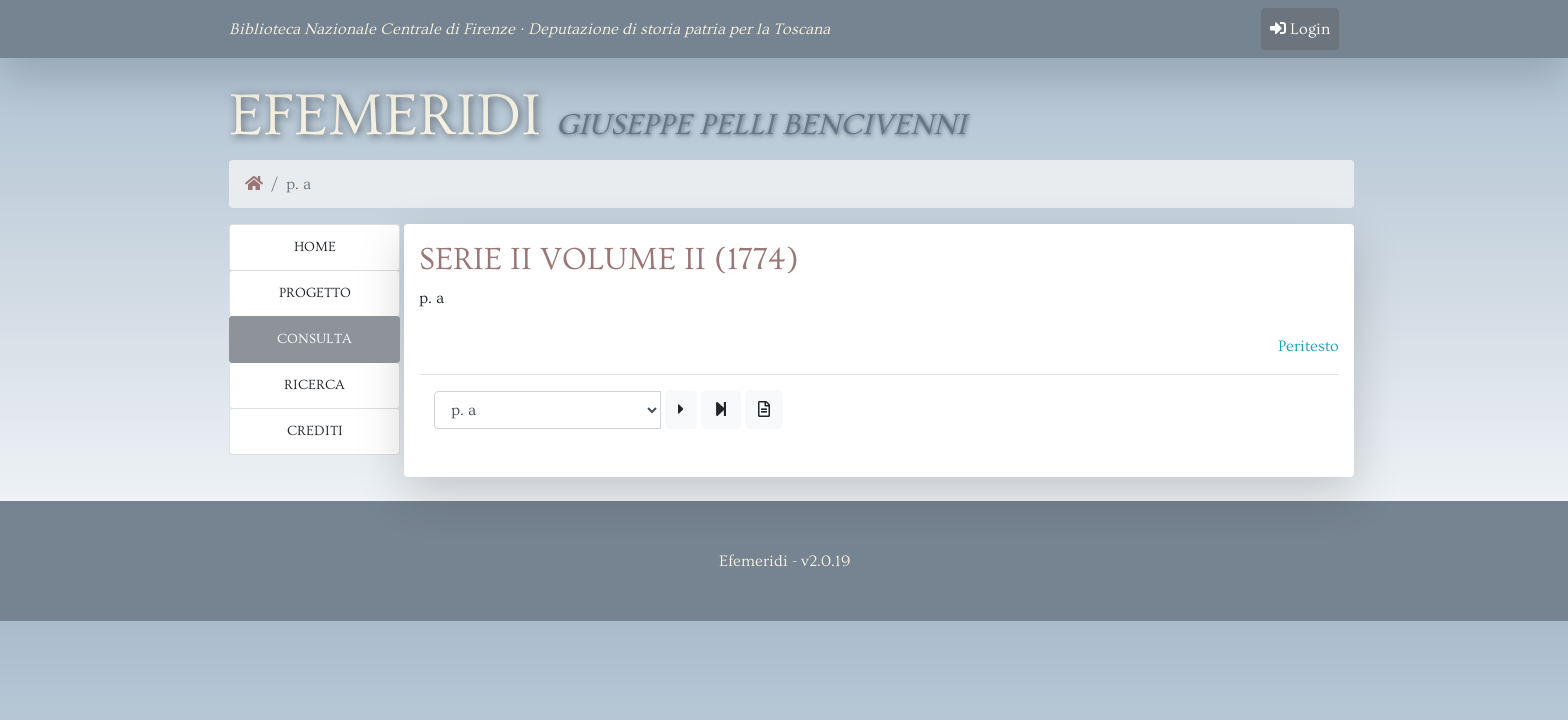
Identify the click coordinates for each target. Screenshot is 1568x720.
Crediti (315, 431)
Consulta (314, 339)
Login (1300, 29)
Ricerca (314, 385)
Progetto (315, 293)
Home (315, 247)
